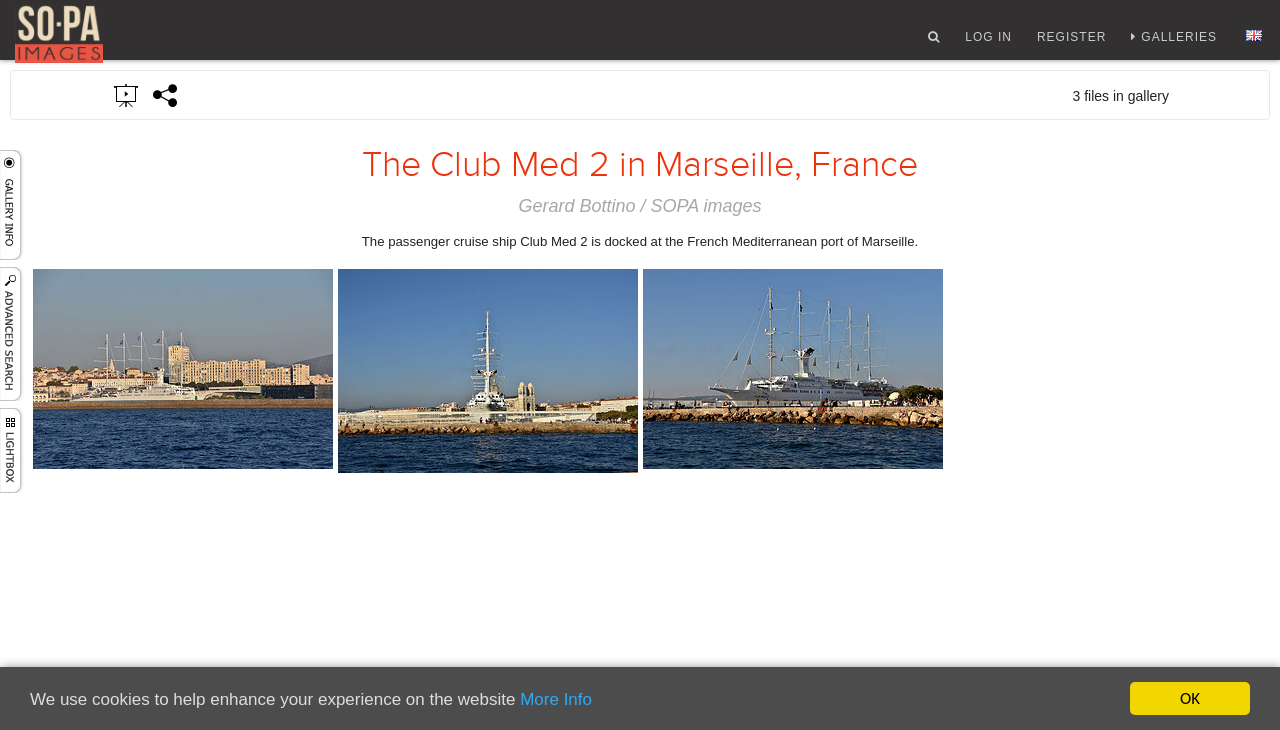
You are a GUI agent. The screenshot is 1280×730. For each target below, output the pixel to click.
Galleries (1179, 43)
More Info (556, 699)
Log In (988, 43)
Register (1071, 43)
